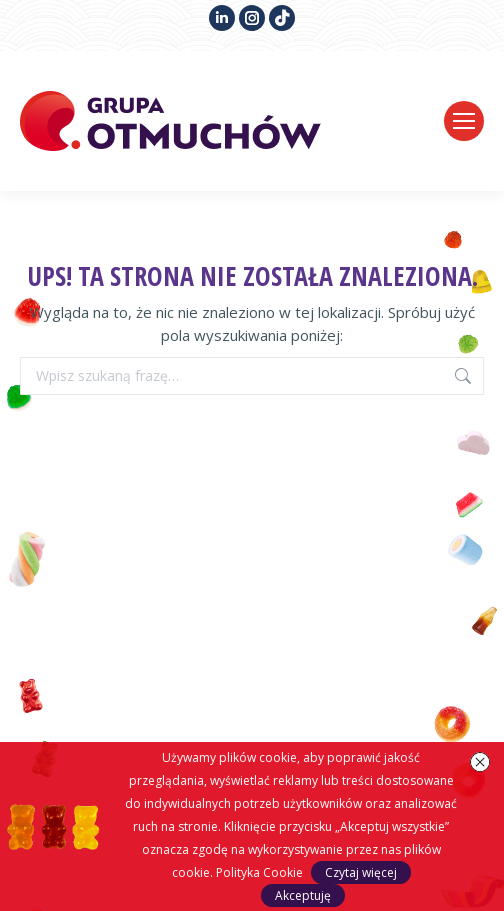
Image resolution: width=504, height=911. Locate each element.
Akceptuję (303, 895)
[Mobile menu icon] (464, 121)
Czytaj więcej (361, 872)
